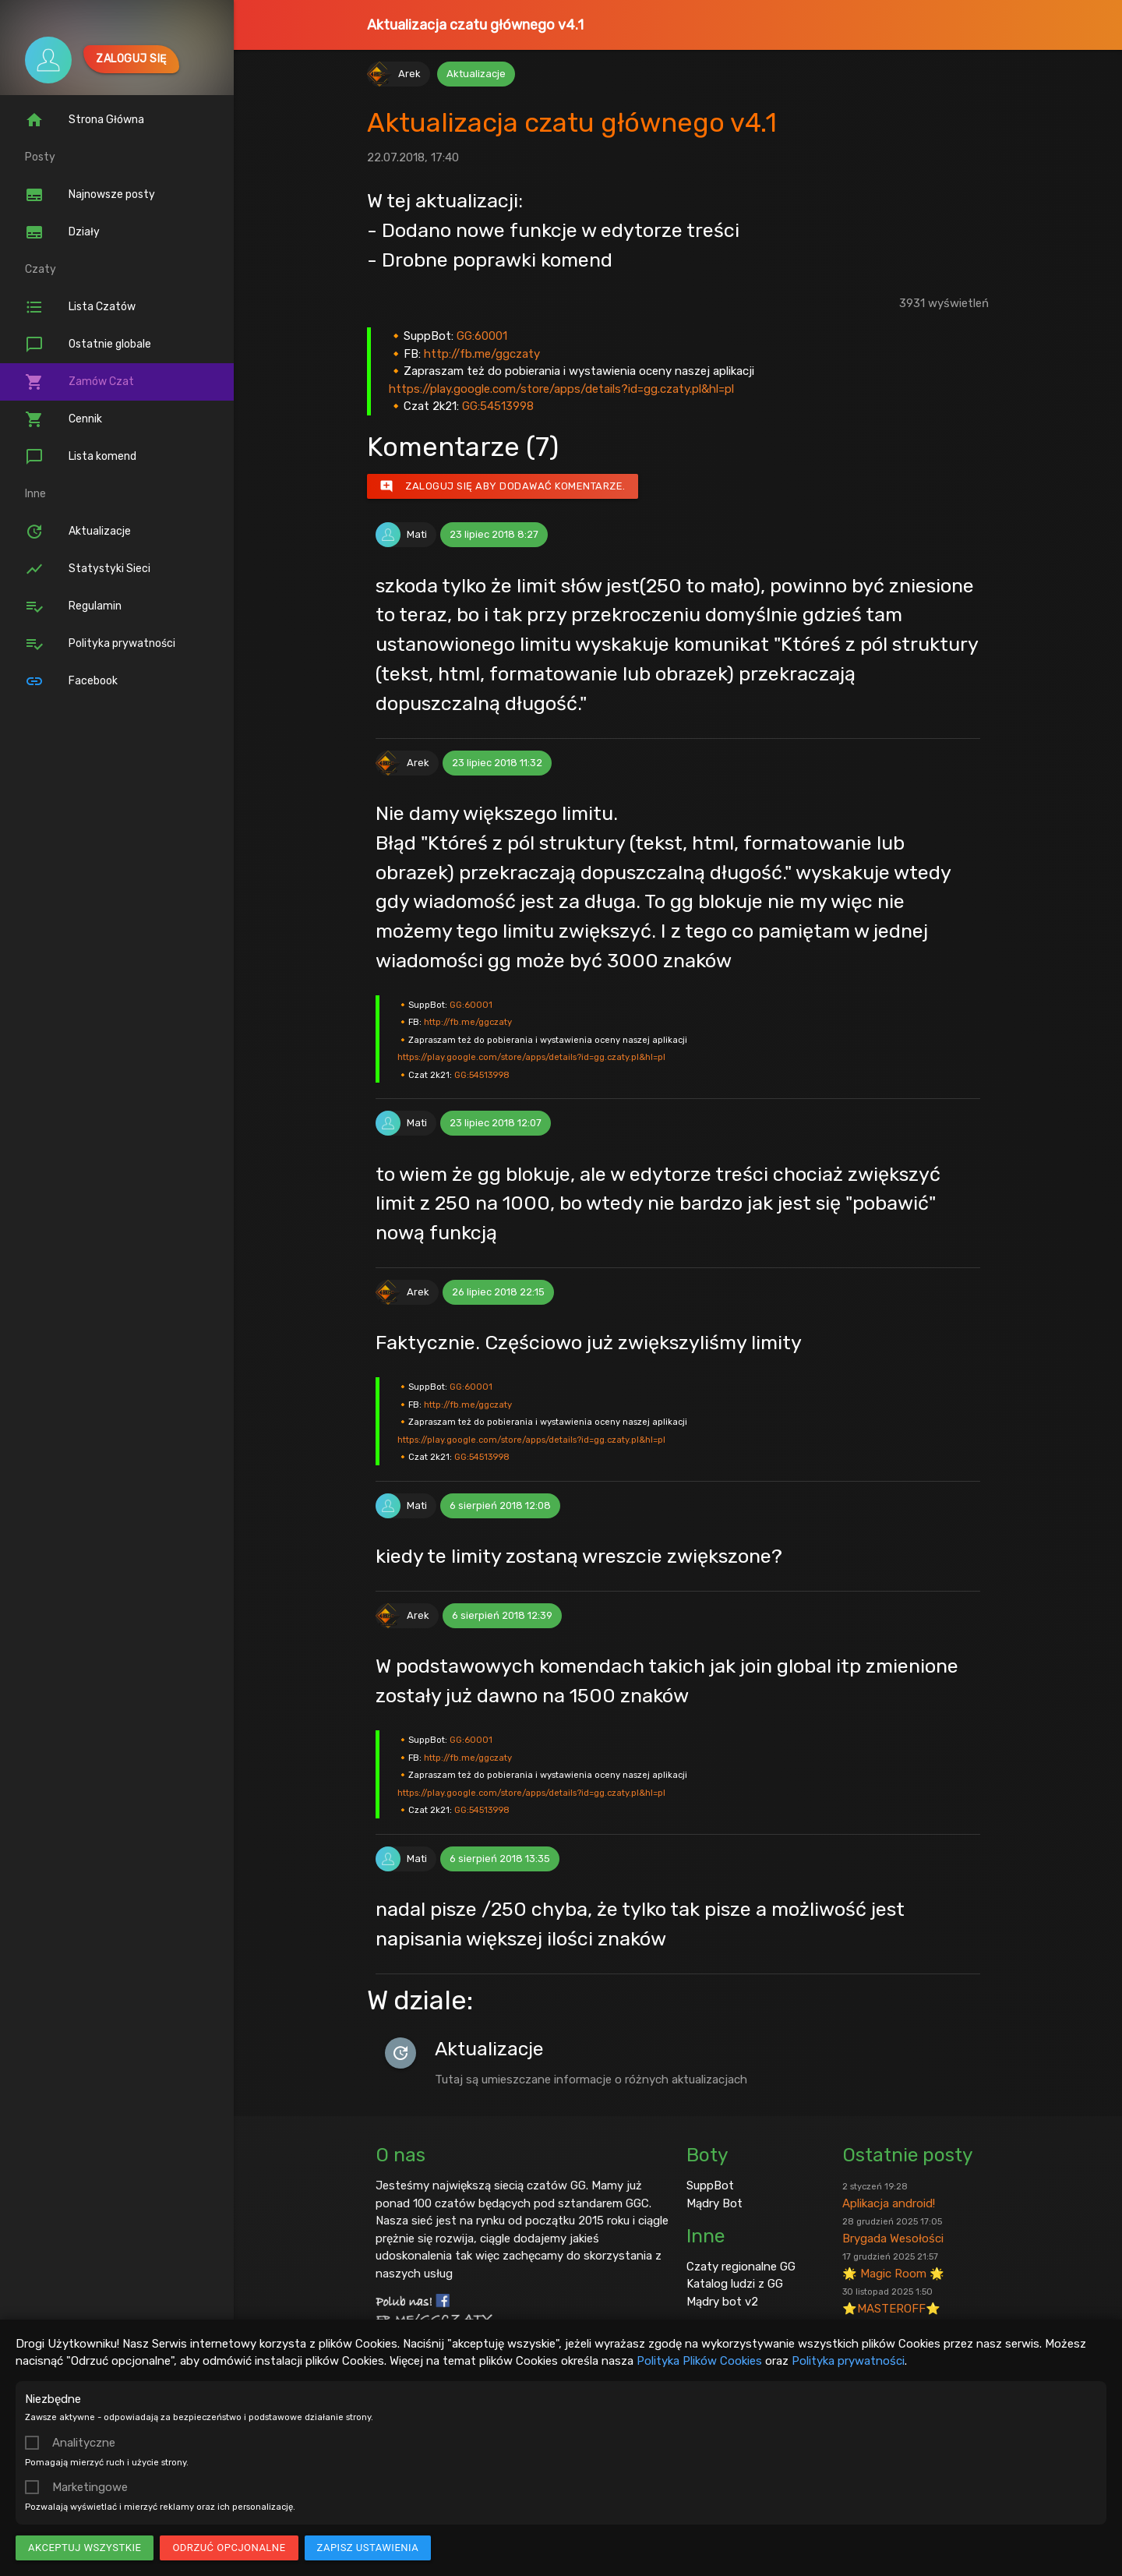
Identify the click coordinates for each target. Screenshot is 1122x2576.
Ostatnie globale (88, 344)
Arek (409, 74)
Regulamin (73, 606)
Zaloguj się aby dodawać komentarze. (502, 486)
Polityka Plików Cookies (699, 2361)
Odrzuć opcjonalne (228, 2547)
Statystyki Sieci (87, 569)
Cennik (63, 419)
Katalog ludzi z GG (734, 2284)
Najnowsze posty (90, 195)
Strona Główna (84, 120)
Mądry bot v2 (722, 2302)
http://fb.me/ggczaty (482, 354)
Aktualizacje (78, 531)
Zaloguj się (131, 58)
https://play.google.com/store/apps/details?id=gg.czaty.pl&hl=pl (561, 389)
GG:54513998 (498, 406)
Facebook (71, 681)
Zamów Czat (79, 382)
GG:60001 (482, 336)
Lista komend (80, 456)
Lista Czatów (80, 307)
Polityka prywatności (848, 2361)
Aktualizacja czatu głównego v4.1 (475, 25)
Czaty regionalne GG (741, 2267)
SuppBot (710, 2185)
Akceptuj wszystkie (84, 2547)
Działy (62, 232)
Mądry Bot (714, 2203)
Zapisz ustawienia (368, 2547)
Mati (417, 534)
